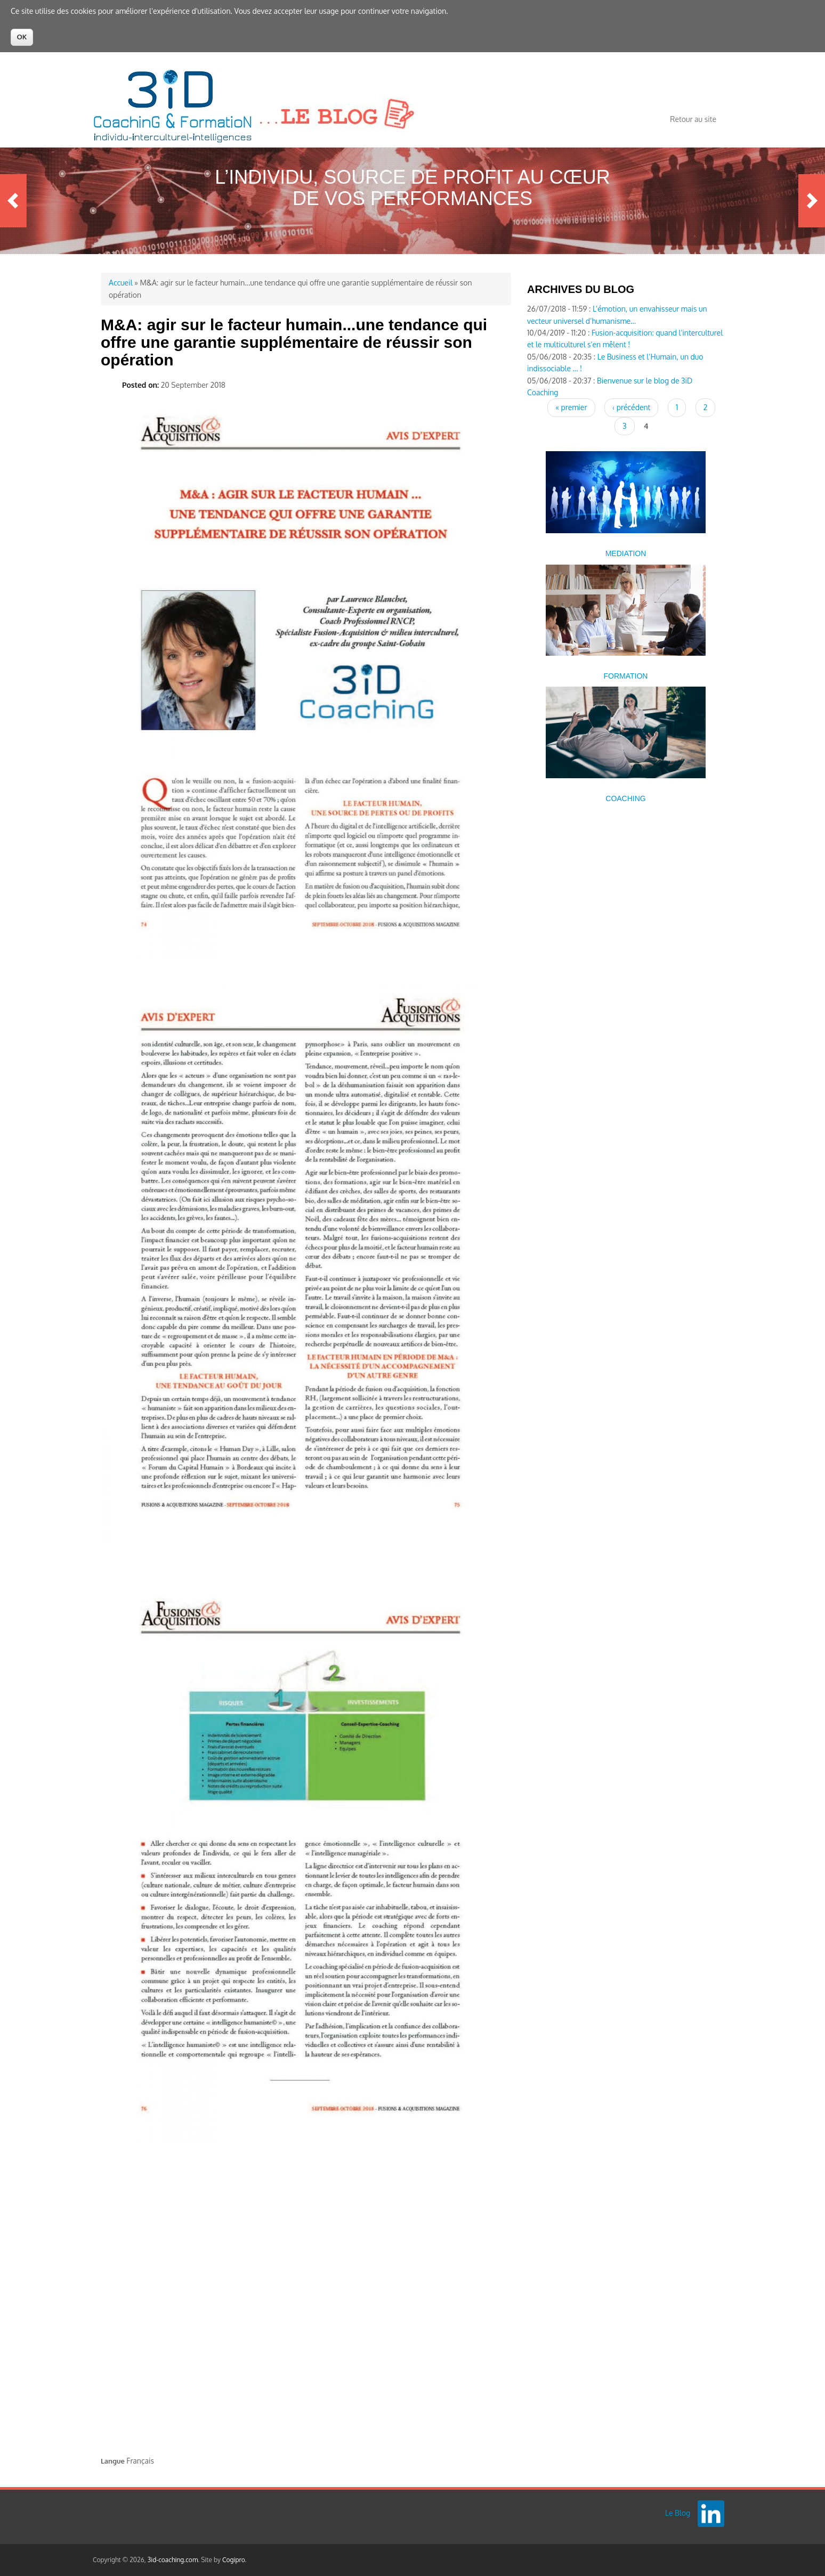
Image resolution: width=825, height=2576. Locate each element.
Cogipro (233, 2560)
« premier (571, 407)
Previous (13, 200)
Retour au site (693, 119)
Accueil (121, 282)
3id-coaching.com (173, 2560)
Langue (113, 2461)
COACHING (625, 798)
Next (811, 200)
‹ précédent (631, 407)
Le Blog (677, 2512)
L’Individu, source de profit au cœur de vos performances (412, 187)
